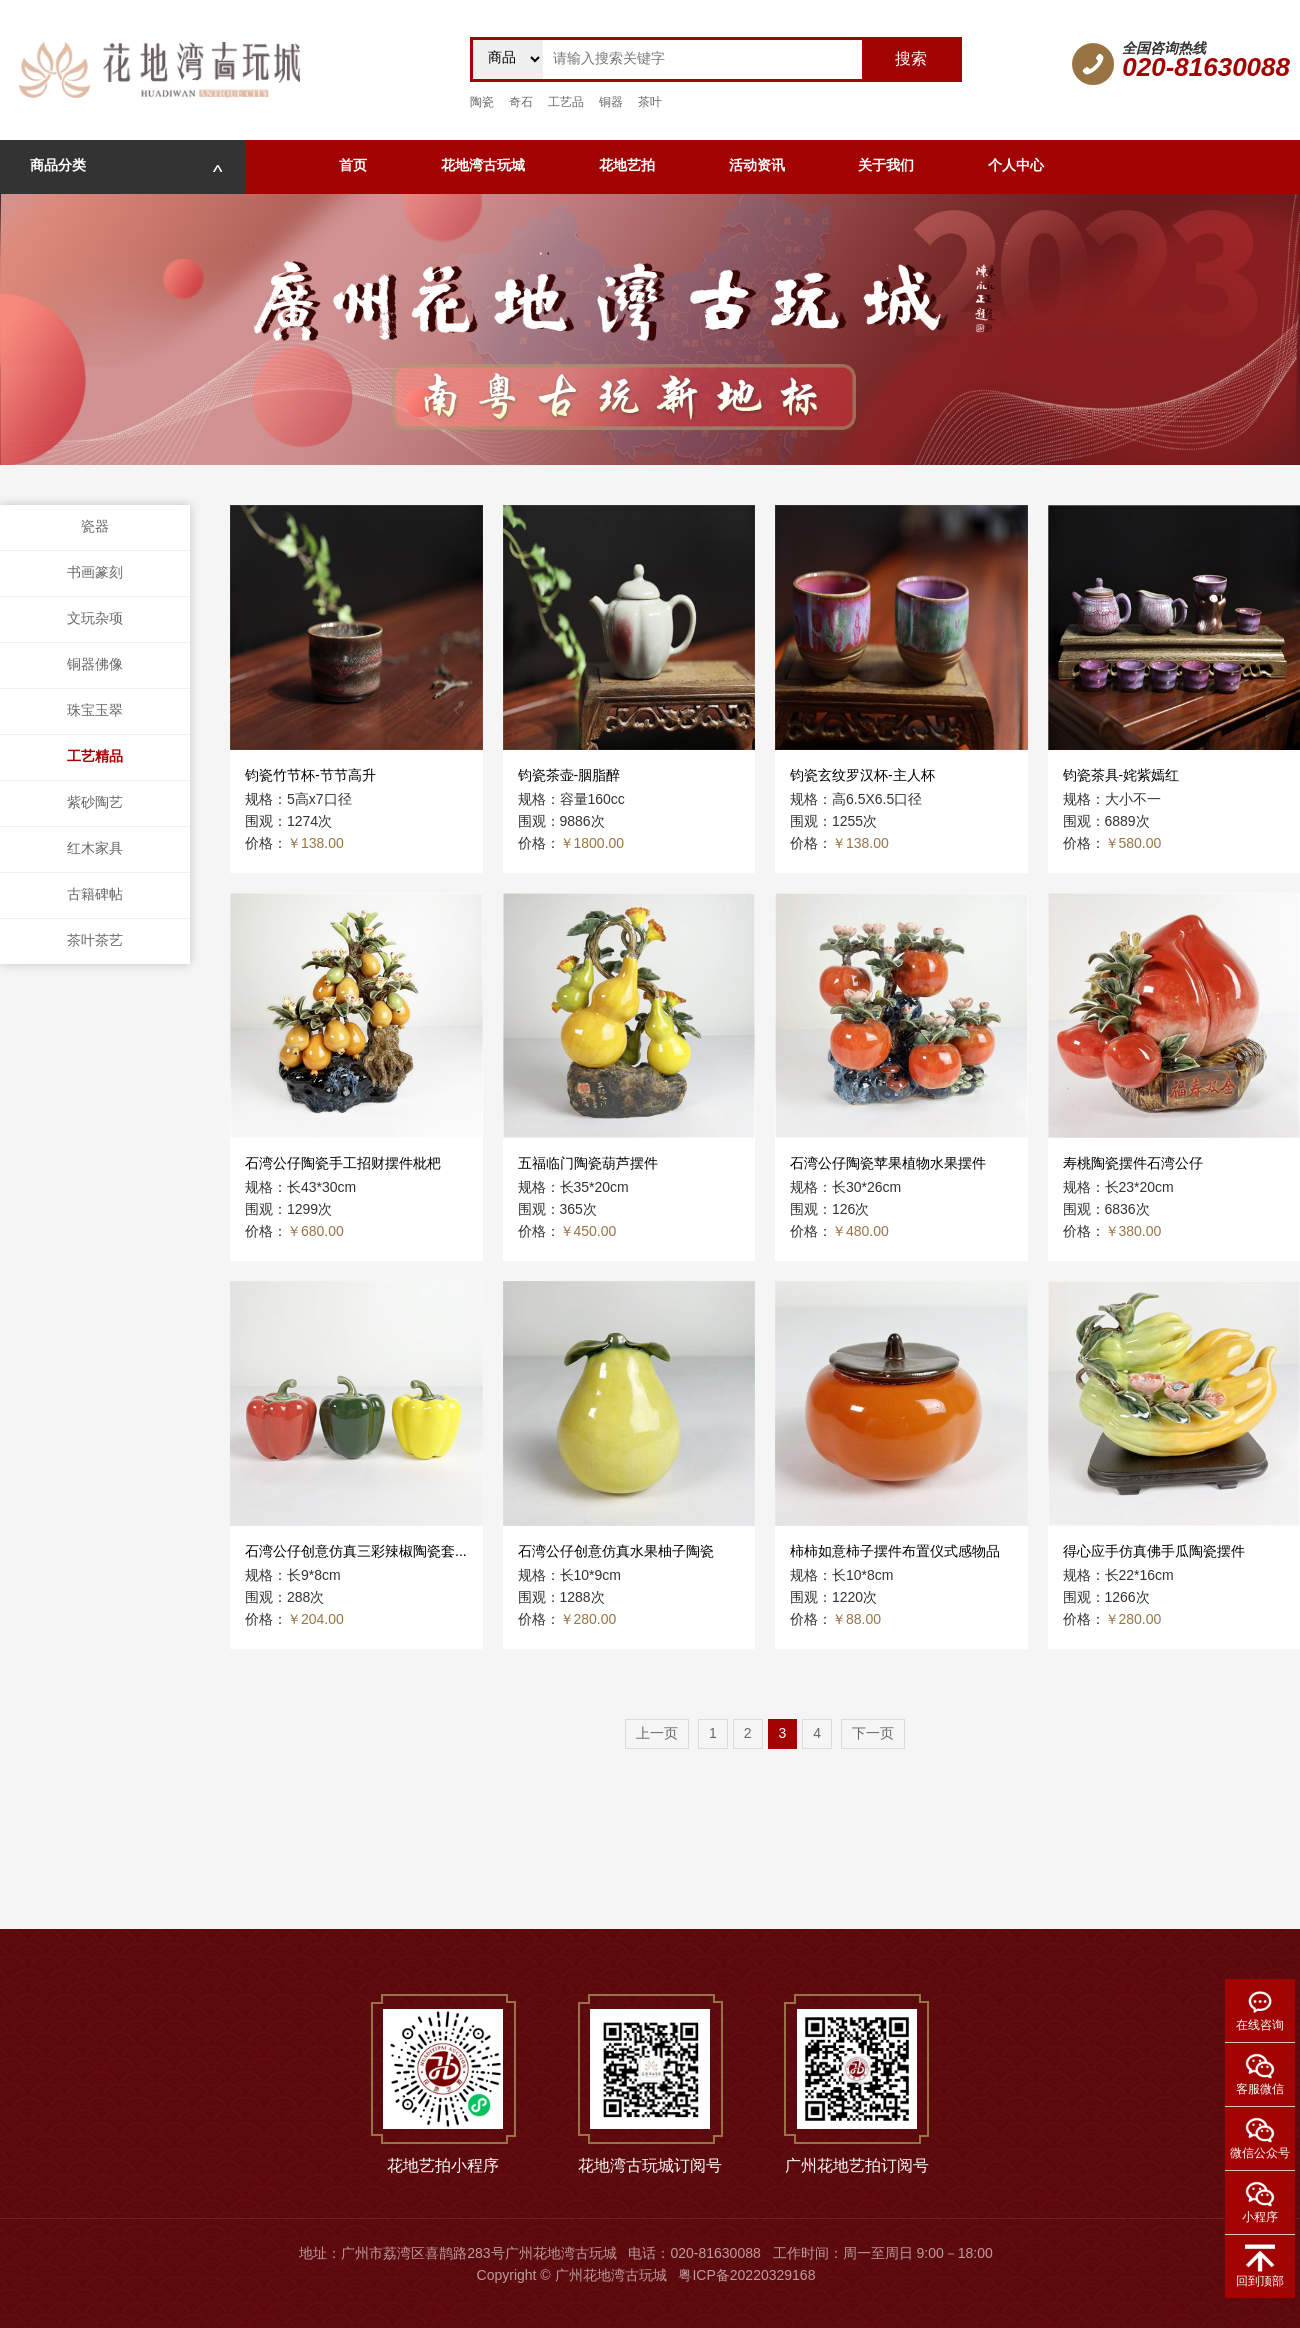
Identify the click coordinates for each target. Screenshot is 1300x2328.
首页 (353, 166)
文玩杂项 (95, 619)
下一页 (873, 1734)
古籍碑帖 (95, 895)
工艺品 (566, 102)
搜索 (911, 59)
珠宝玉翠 (95, 711)
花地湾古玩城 (483, 166)
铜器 (611, 102)
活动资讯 (757, 166)
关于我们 (886, 166)
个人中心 (1016, 166)
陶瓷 (482, 102)
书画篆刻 (95, 573)
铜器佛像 (95, 665)
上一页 (657, 1734)
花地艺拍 (627, 166)
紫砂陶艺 (95, 803)
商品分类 (126, 166)
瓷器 (95, 527)
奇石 (521, 102)
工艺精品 (95, 757)
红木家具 (95, 849)
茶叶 (650, 102)
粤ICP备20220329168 (746, 2276)
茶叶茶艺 (95, 941)
